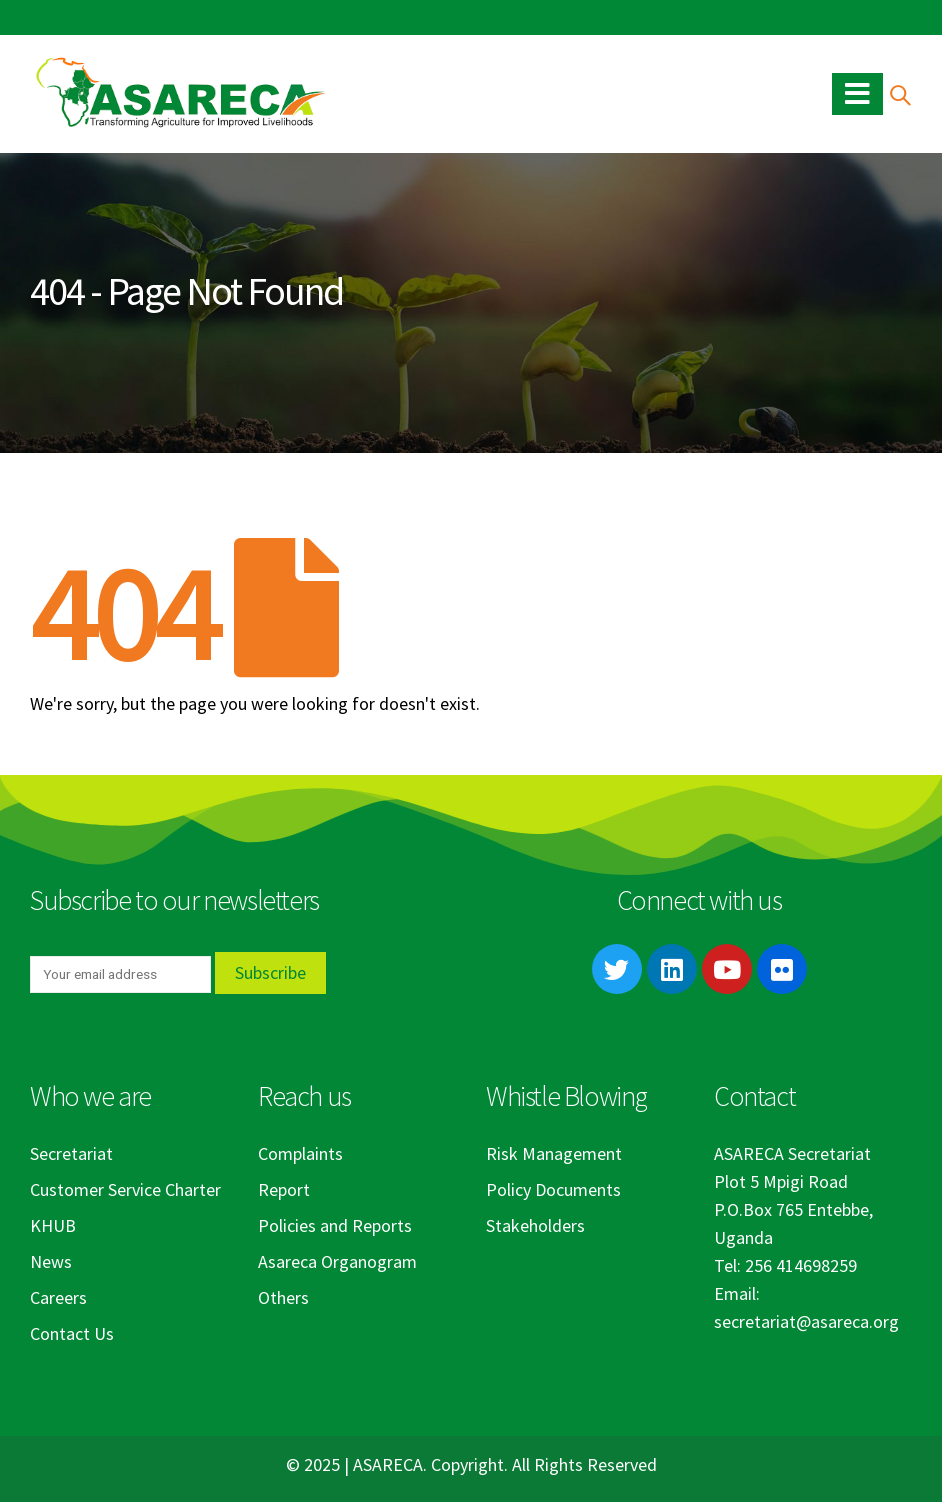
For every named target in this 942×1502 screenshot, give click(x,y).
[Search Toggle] (899, 94)
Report (284, 1189)
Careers (58, 1297)
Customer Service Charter (125, 1189)
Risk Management (554, 1153)
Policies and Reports (335, 1225)
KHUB (53, 1225)
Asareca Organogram (337, 1261)
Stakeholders (535, 1225)
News (51, 1261)
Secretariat (71, 1153)
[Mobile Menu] (857, 94)
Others (283, 1297)
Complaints (300, 1153)
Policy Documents (553, 1189)
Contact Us (72, 1333)
